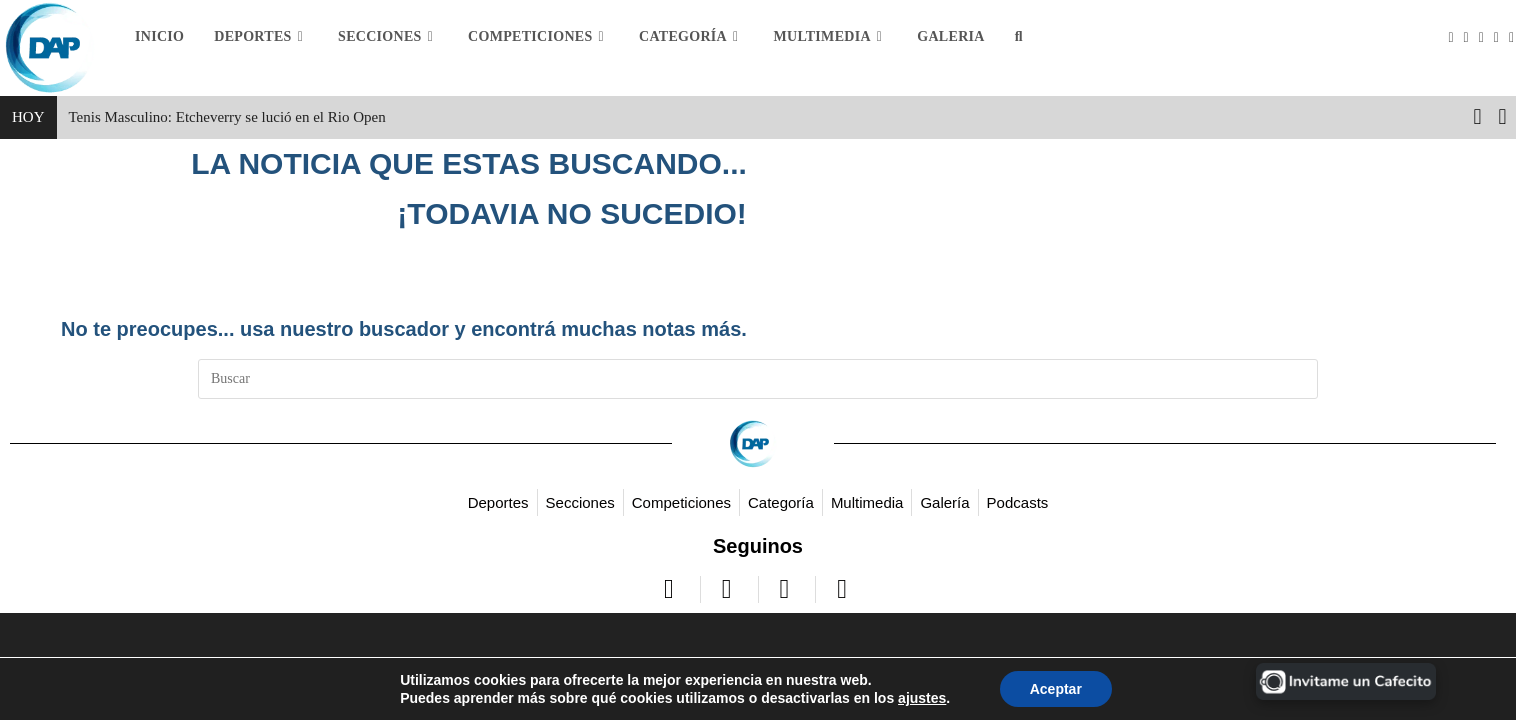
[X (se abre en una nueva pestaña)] (1455, 38)
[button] (1502, 117)
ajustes (922, 698)
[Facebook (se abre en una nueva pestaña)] (1471, 38)
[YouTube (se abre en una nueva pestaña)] (1501, 38)
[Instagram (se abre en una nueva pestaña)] (1486, 38)
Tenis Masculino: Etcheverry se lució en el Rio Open (227, 117)
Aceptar (1056, 689)
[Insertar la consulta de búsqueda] (758, 379)
